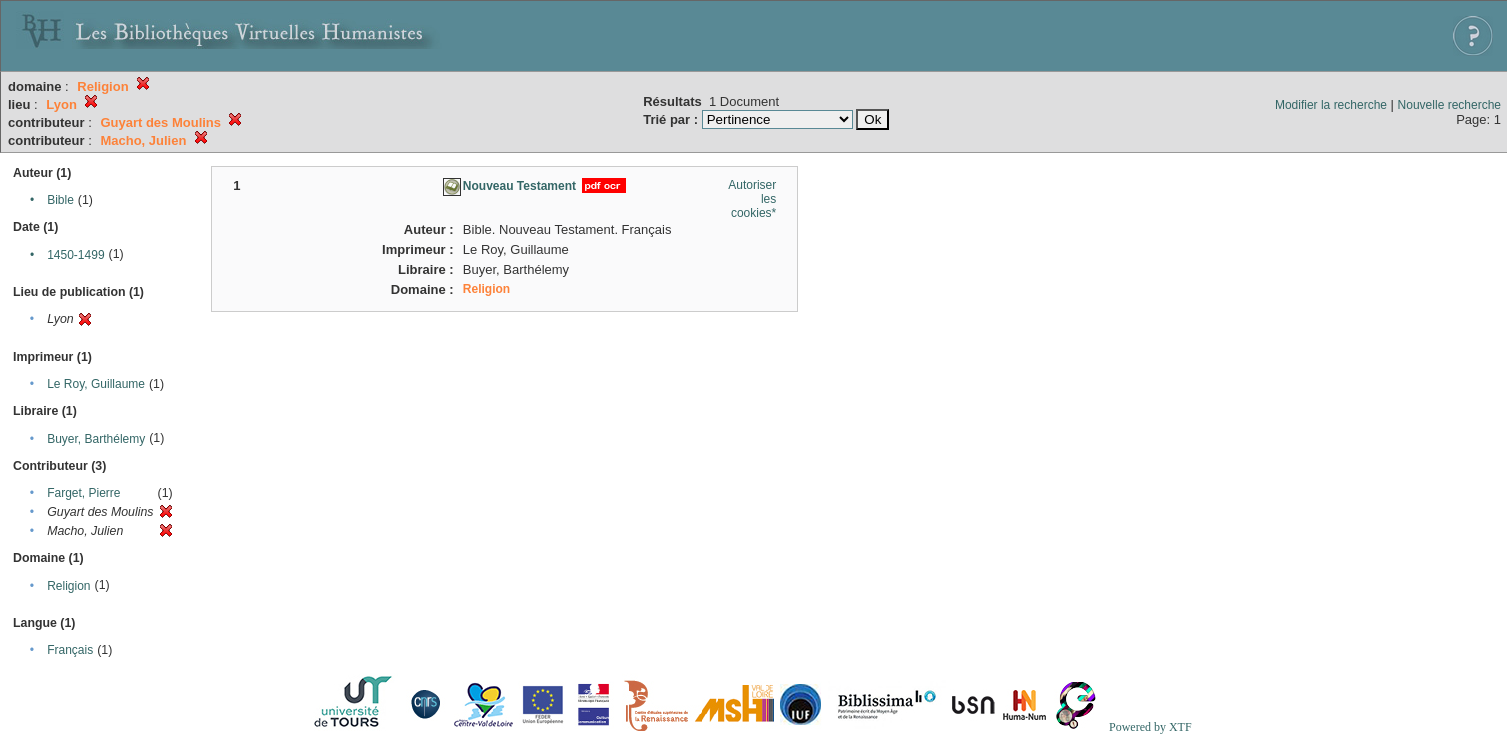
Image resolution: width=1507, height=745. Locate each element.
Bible (60, 200)
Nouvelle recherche (1449, 105)
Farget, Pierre (83, 493)
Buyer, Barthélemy (96, 439)
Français (70, 650)
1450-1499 (75, 255)
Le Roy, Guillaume (96, 384)
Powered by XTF (1150, 727)
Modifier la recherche (1331, 105)
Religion (68, 586)
